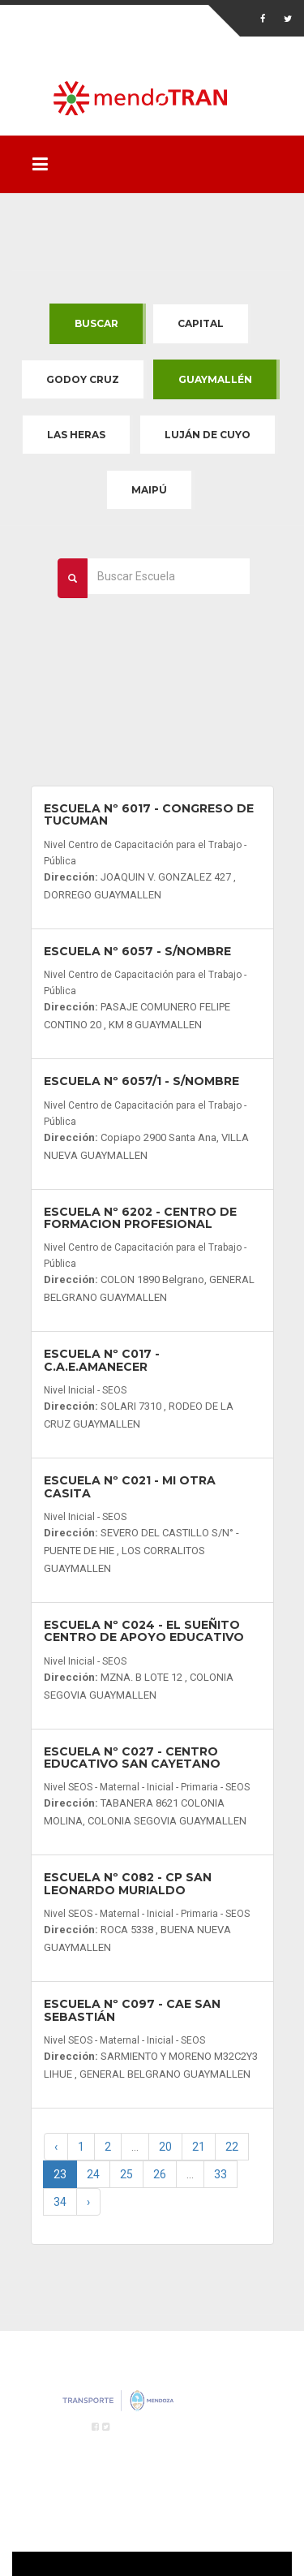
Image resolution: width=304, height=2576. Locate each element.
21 (198, 2146)
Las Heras (76, 435)
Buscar (96, 323)
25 (126, 2174)
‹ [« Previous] (56, 2146)
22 (231, 2146)
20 (165, 2146)
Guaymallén (215, 379)
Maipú (149, 490)
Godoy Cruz (82, 379)
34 (60, 2201)
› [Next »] (88, 2201)
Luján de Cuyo (207, 435)
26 (159, 2174)
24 (93, 2174)
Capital (201, 323)
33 (220, 2174)
